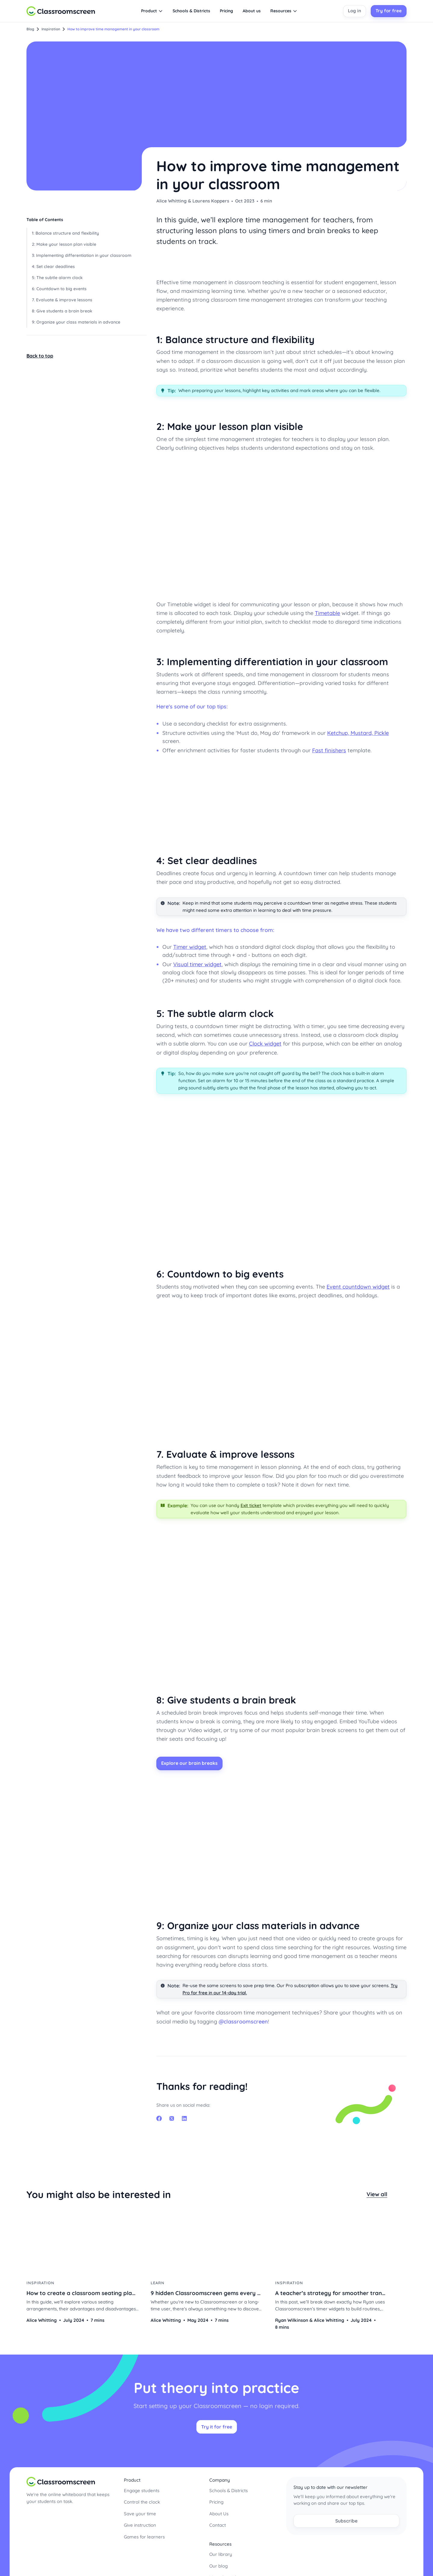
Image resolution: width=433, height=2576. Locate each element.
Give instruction (140, 2520)
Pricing (216, 2497)
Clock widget (265, 1043)
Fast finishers (329, 750)
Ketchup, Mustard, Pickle (358, 732)
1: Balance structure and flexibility (65, 233)
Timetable (327, 613)
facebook (159, 2117)
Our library (220, 2550)
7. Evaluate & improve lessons (62, 300)
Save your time (140, 2509)
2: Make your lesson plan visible (64, 244)
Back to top (39, 356)
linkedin (184, 2117)
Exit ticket (251, 1505)
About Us (219, 2509)
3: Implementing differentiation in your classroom (81, 255)
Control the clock (142, 2497)
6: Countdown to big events (59, 288)
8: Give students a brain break (62, 311)
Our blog (218, 2561)
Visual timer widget (197, 964)
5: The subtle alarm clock (57, 277)
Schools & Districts (228, 2486)
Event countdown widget (358, 1286)
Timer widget (189, 946)
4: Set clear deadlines (53, 266)
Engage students (141, 2486)
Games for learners (144, 2532)
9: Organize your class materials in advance (76, 322)
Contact (217, 2520)
